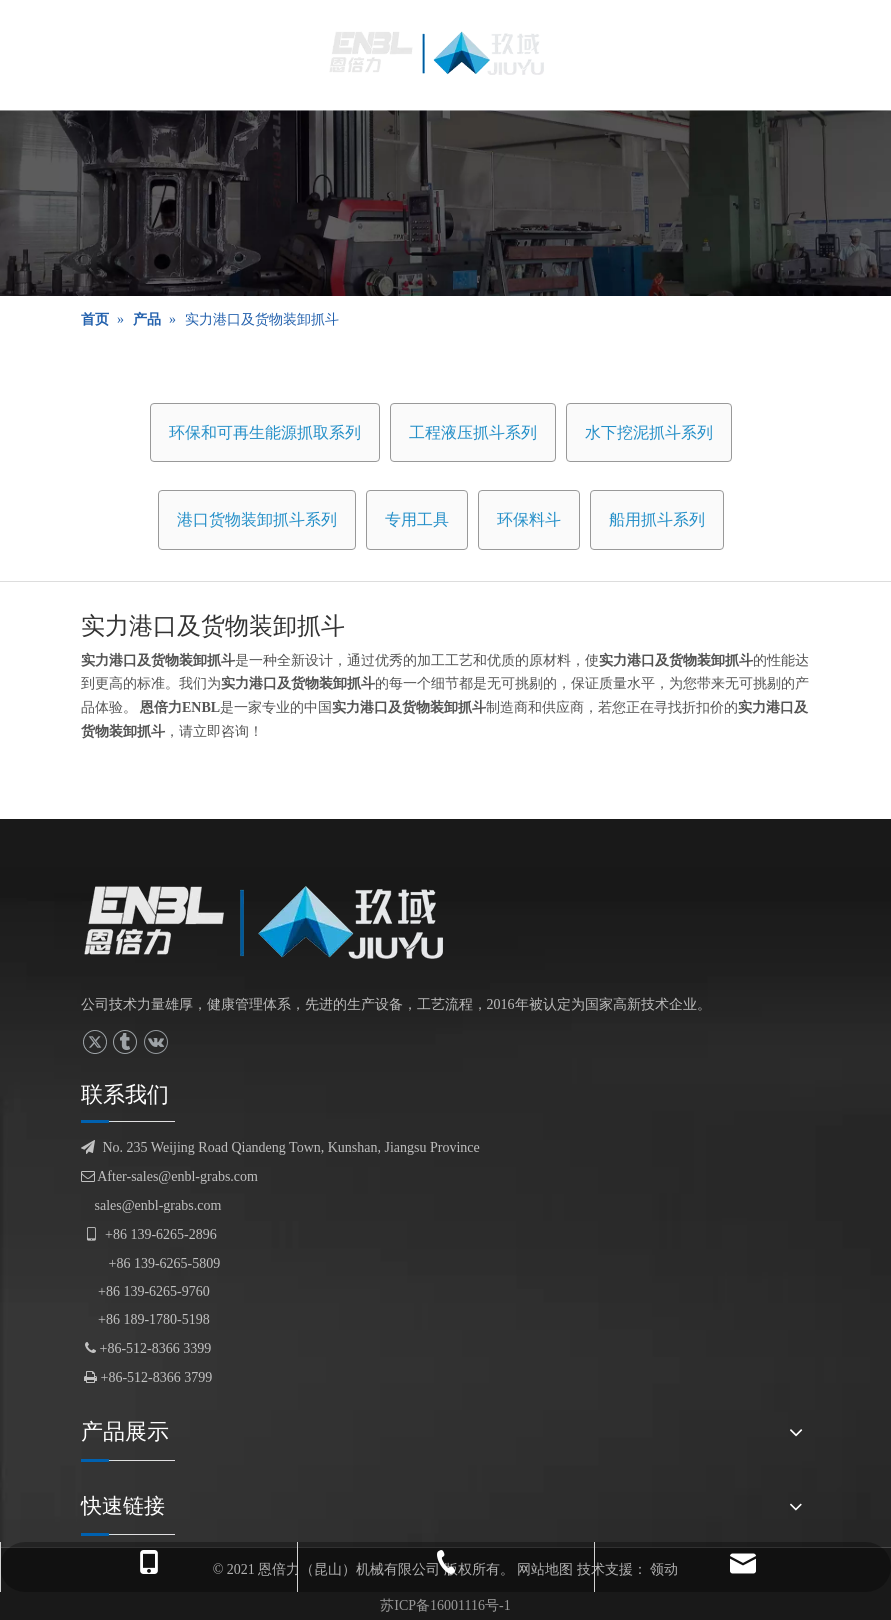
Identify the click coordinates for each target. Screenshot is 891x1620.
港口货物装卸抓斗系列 (257, 519)
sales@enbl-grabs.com (158, 1205)
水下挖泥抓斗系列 (649, 432)
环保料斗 (529, 519)
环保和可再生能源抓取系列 (265, 432)
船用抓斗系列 (657, 519)
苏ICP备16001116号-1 (445, 1605)
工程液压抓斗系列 (473, 432)
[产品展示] (445, 203)
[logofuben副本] (279, 922)
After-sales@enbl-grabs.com (169, 1176)
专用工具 (417, 519)
